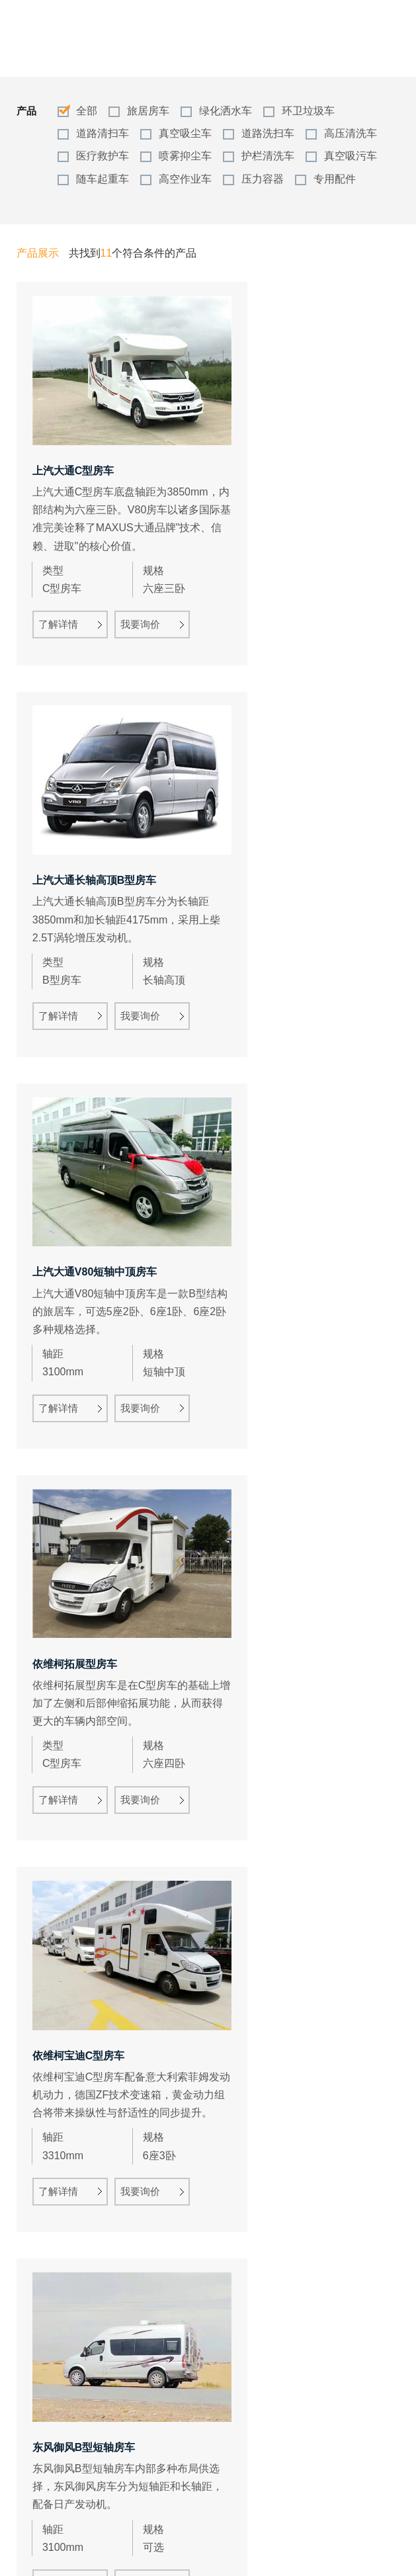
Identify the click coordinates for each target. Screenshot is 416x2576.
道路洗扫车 (267, 133)
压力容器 (262, 179)
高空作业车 (185, 179)
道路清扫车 (102, 133)
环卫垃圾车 (308, 110)
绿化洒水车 (225, 110)
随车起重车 (102, 179)
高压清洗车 (350, 133)
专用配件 (334, 179)
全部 (86, 110)
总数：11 (174, 2522)
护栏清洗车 (267, 155)
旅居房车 (148, 110)
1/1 (256, 2522)
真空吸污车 (350, 155)
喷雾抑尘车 (185, 155)
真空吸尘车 (185, 133)
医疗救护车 (102, 155)
